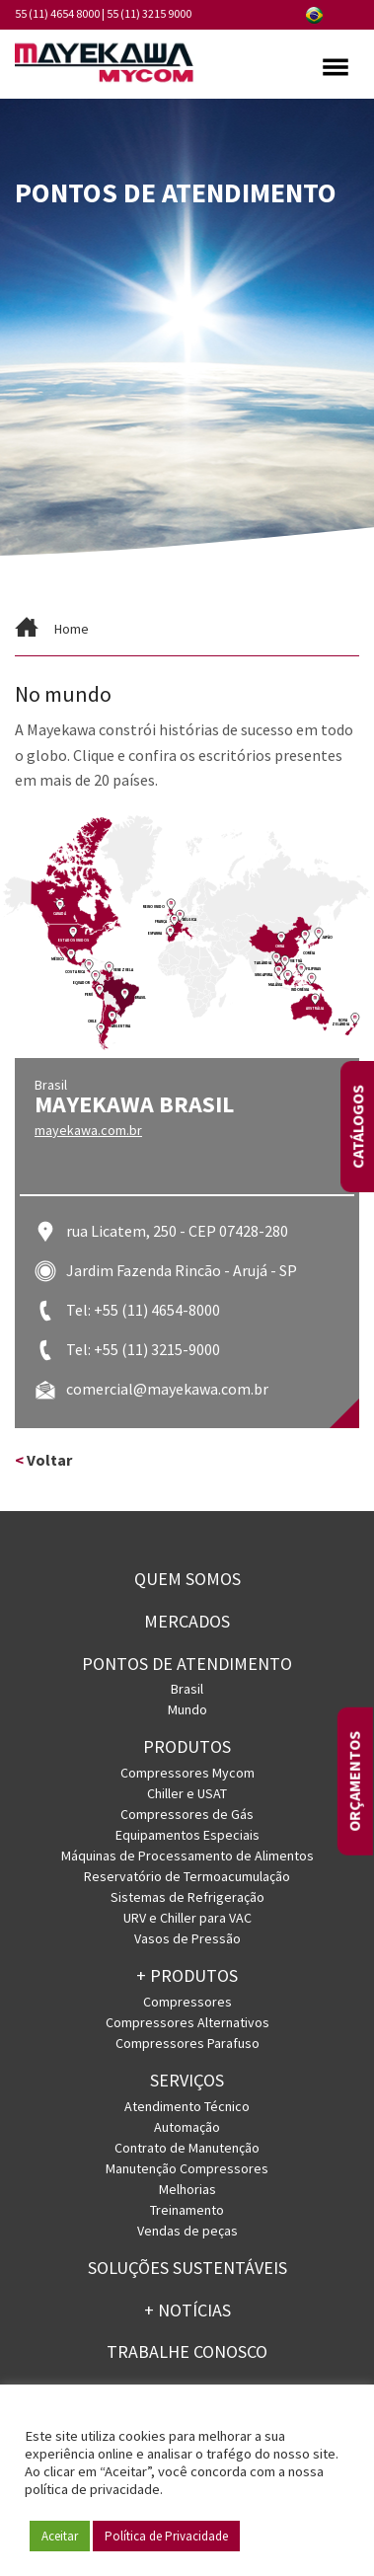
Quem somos (187, 1578)
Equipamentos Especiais (187, 1835)
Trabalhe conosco (187, 2351)
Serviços (187, 2080)
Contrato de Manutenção (187, 2148)
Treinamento (187, 2210)
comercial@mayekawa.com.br (167, 1389)
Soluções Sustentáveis (187, 2267)
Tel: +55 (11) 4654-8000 (143, 1310)
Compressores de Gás (187, 1814)
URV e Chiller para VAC (187, 1918)
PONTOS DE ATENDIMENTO (187, 1663)
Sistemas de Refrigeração (187, 1897)
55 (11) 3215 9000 (149, 13)
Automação (187, 2127)
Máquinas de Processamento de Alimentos (187, 1855)
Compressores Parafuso (187, 2043)
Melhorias (187, 2189)
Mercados (187, 1621)
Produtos (187, 1746)
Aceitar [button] (59, 2536)
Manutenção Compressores (187, 2168)
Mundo (187, 1709)
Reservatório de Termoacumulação (187, 1876)
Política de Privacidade (166, 2536)
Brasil (187, 1689)
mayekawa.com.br (88, 1130)
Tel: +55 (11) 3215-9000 (143, 1349)
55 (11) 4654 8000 (57, 13)
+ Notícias (187, 2310)
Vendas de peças (187, 2230)
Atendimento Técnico (187, 2106)
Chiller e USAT (187, 1793)
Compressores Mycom (187, 1772)
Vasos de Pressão (187, 1938)
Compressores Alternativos (187, 2022)
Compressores (187, 2001)
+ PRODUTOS (187, 1975)
